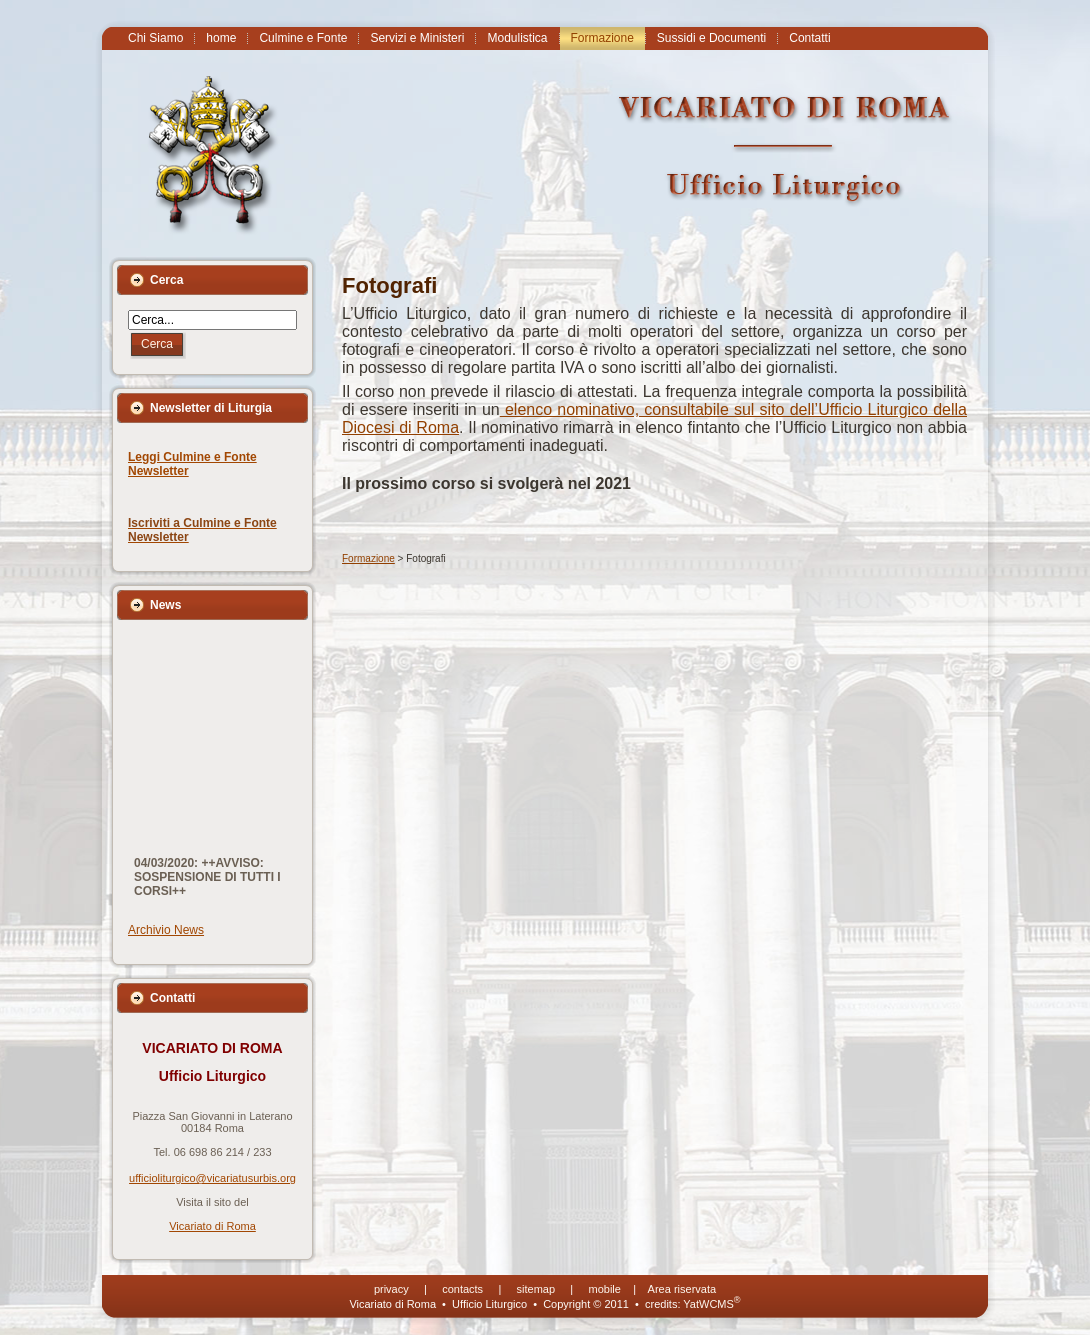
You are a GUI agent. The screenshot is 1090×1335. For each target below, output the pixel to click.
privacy (391, 1289)
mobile (605, 1289)
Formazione (368, 558)
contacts (462, 1289)
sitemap (536, 1289)
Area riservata (682, 1289)
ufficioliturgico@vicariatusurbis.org (212, 1178)
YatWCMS (711, 1304)
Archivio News (166, 930)
